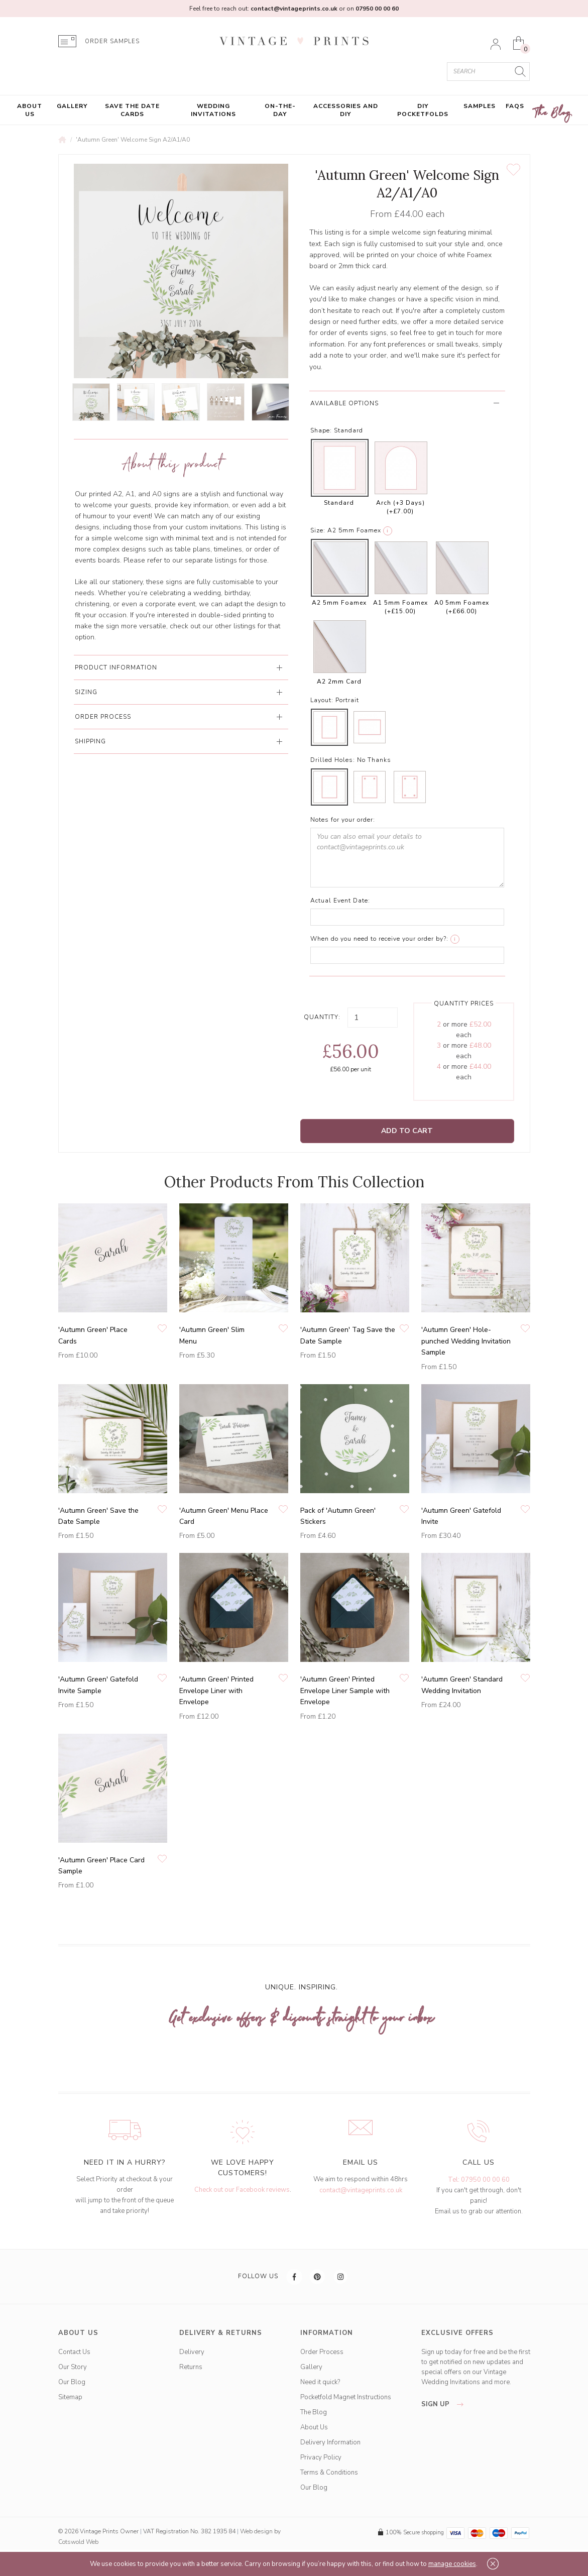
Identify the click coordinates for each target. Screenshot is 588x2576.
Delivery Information (330, 2442)
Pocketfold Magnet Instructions (345, 2397)
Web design (256, 2531)
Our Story (72, 2367)
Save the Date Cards (132, 110)
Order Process (321, 2352)
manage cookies (452, 2563)
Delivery (191, 2352)
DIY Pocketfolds (422, 110)
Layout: (321, 700)
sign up (445, 2404)
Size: (317, 530)
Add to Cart (407, 1131)
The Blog (552, 113)
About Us (29, 110)
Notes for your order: (342, 820)
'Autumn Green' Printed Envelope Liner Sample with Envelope (345, 1690)
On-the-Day (280, 110)
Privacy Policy (320, 2457)
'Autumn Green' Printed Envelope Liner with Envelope (216, 1690)
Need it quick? (320, 2382)
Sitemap (70, 2397)
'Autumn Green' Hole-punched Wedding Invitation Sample (466, 1341)
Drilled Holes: (332, 760)
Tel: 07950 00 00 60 (479, 2179)
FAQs (515, 106)
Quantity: (322, 1017)
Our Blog (71, 2382)
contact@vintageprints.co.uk (360, 2190)
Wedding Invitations (213, 110)
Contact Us (74, 2352)
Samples (479, 106)
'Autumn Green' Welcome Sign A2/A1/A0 (133, 140)
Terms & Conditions (329, 2472)
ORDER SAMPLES (112, 41)
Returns (190, 2367)
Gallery (72, 106)
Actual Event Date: (340, 901)
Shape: (321, 430)
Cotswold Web (78, 2542)
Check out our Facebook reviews (242, 2189)
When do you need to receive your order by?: (379, 939)
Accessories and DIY (345, 110)
